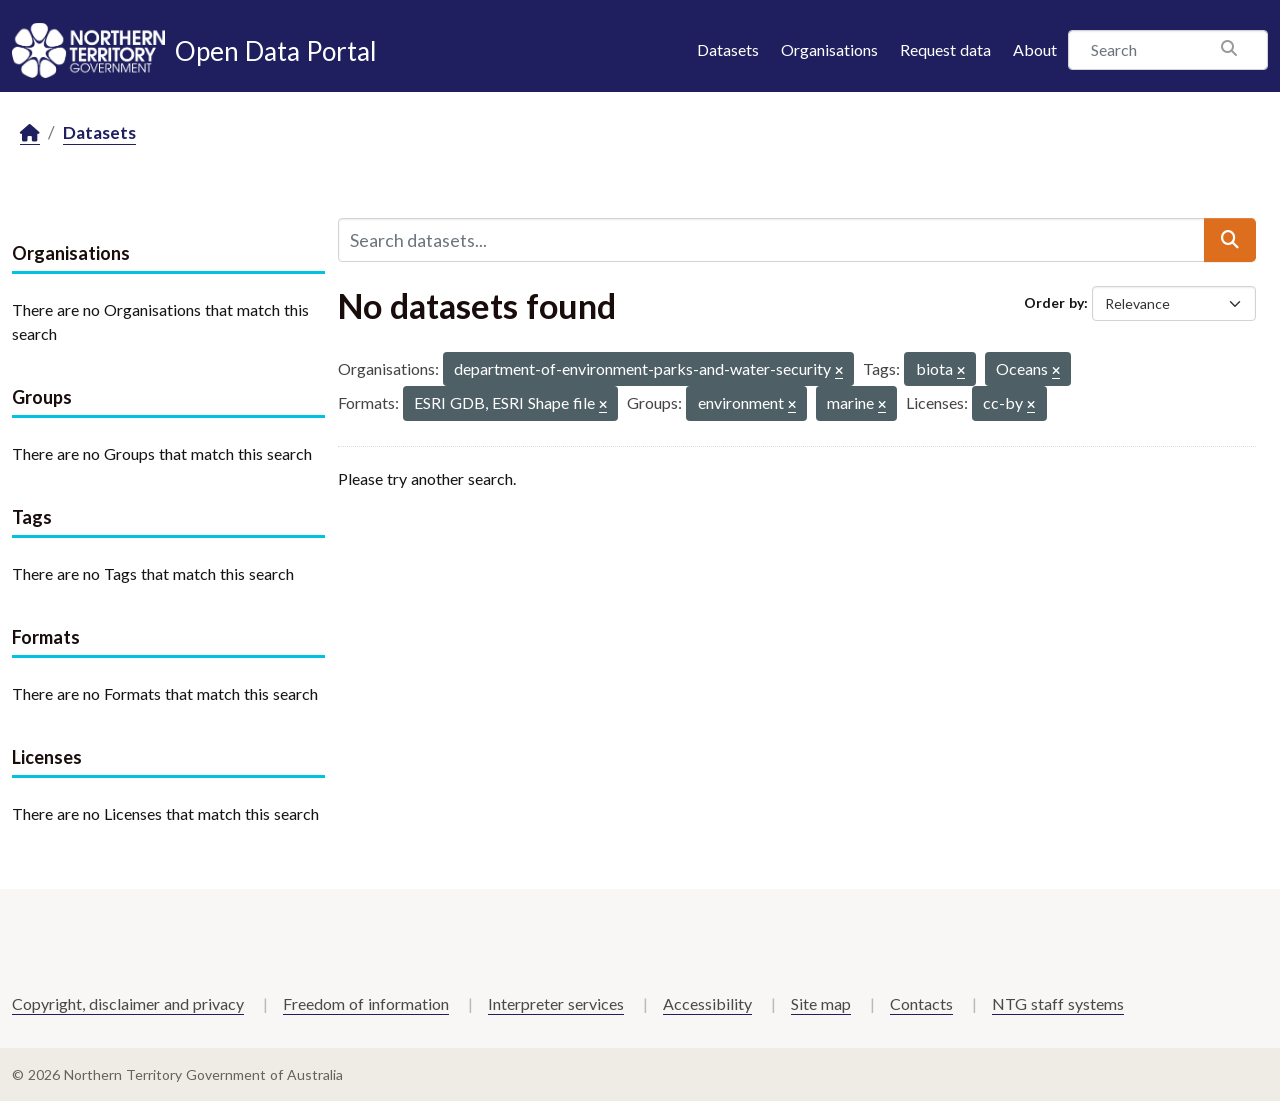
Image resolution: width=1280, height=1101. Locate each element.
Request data (945, 49)
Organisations (829, 49)
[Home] (30, 133)
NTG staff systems (1058, 1003)
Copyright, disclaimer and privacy (128, 1003)
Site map (821, 1003)
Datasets (728, 49)
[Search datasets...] (771, 240)
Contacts (921, 1003)
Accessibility (707, 1003)
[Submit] (1230, 240)
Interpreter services (556, 1003)
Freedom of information (366, 1003)
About (1035, 49)
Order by (1054, 302)
